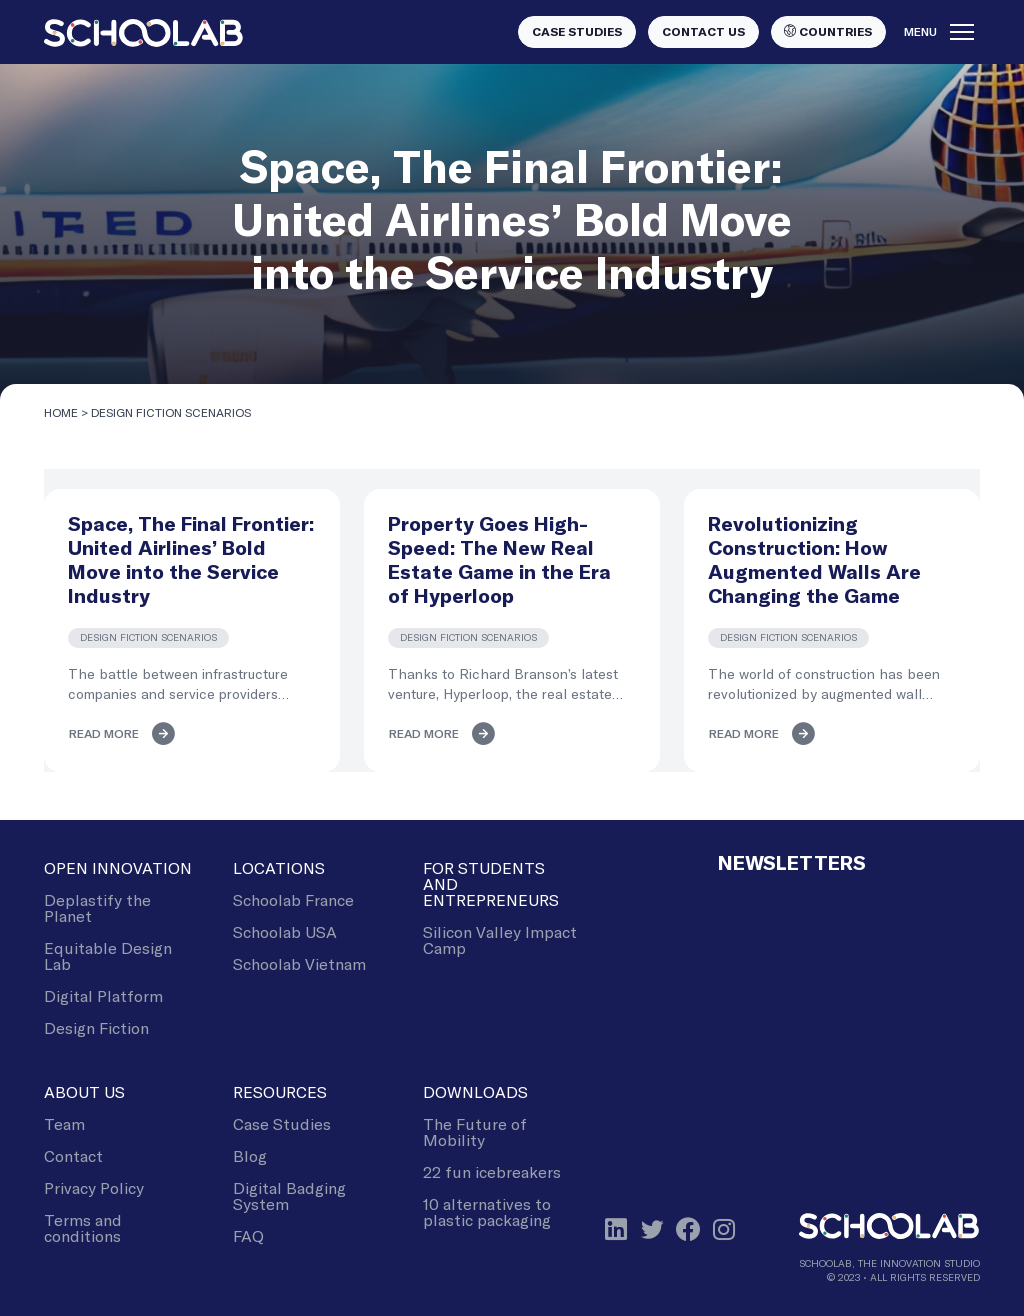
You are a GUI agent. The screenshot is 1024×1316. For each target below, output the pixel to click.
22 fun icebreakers (492, 1171)
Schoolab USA (285, 931)
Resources (280, 1091)
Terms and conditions (83, 1227)
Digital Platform (103, 995)
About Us (84, 1091)
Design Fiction (96, 1027)
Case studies (577, 32)
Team (64, 1123)
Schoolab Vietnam (299, 963)
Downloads (475, 1091)
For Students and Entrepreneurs (491, 883)
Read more (104, 734)
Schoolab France (293, 899)
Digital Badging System (289, 1195)
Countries (828, 31)
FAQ (248, 1235)
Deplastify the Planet (97, 907)
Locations (279, 867)
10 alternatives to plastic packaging (487, 1211)
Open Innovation (118, 867)
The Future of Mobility (475, 1131)
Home (61, 412)
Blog (250, 1155)
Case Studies (282, 1123)
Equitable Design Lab (108, 955)
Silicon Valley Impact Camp (500, 939)
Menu (939, 32)
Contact (73, 1155)
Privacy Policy (94, 1187)
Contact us (703, 32)
